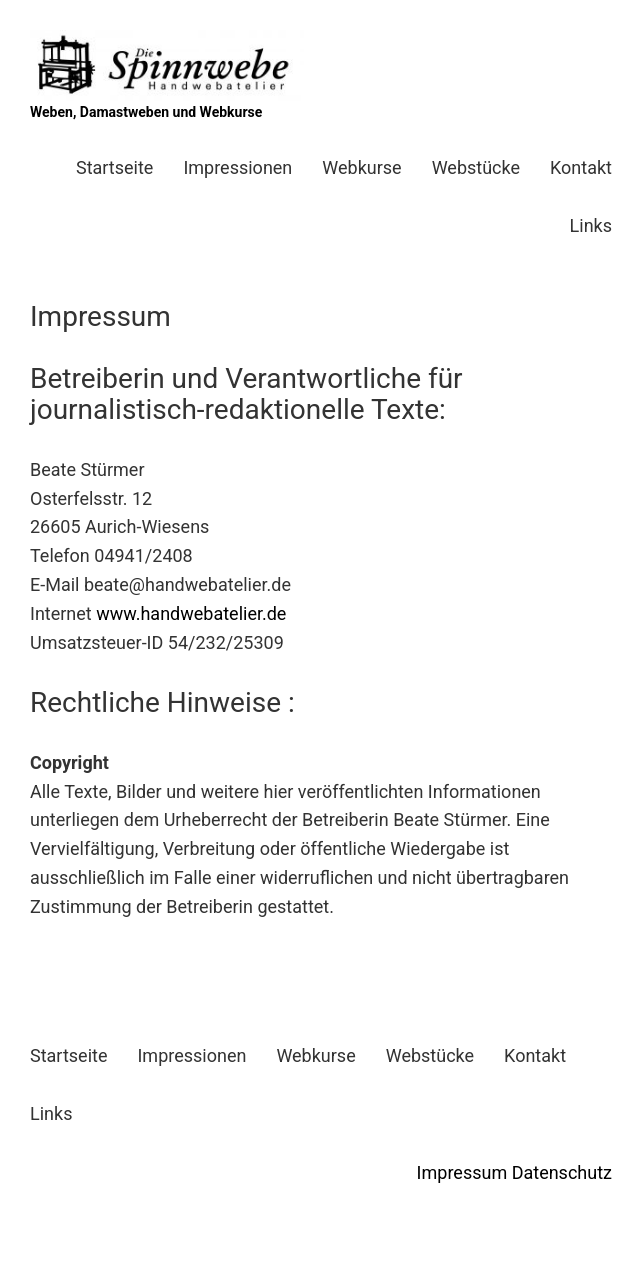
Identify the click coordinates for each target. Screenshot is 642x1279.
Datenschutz (562, 1172)
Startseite (114, 167)
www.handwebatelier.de (191, 613)
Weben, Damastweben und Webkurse (146, 112)
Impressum (462, 1172)
